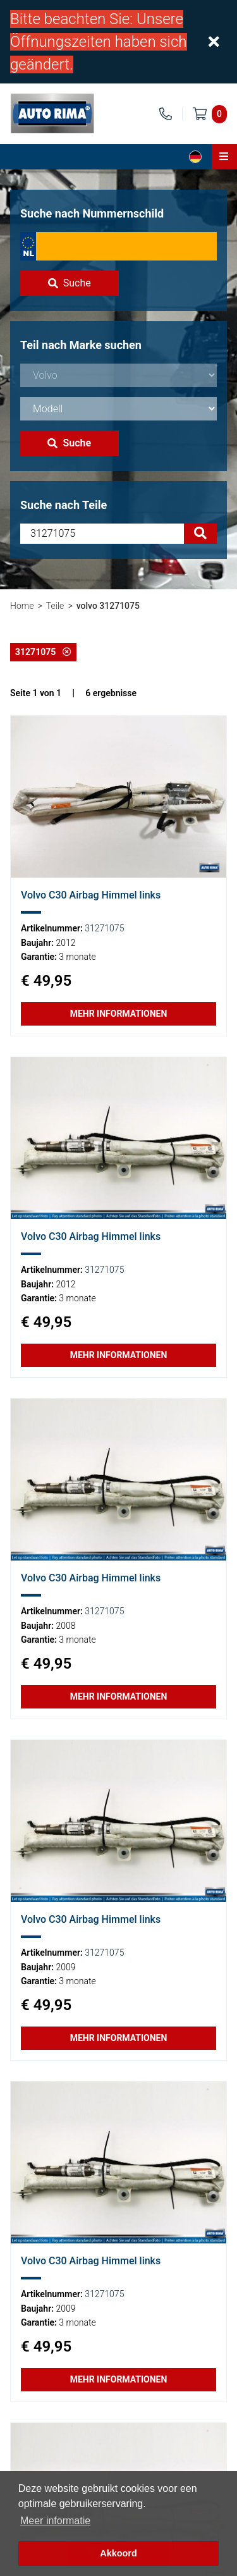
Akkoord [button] (118, 2553)
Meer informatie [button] (55, 2520)
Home (21, 606)
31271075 (43, 652)
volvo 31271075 (108, 606)
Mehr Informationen (118, 1014)
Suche (69, 283)
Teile (55, 606)
